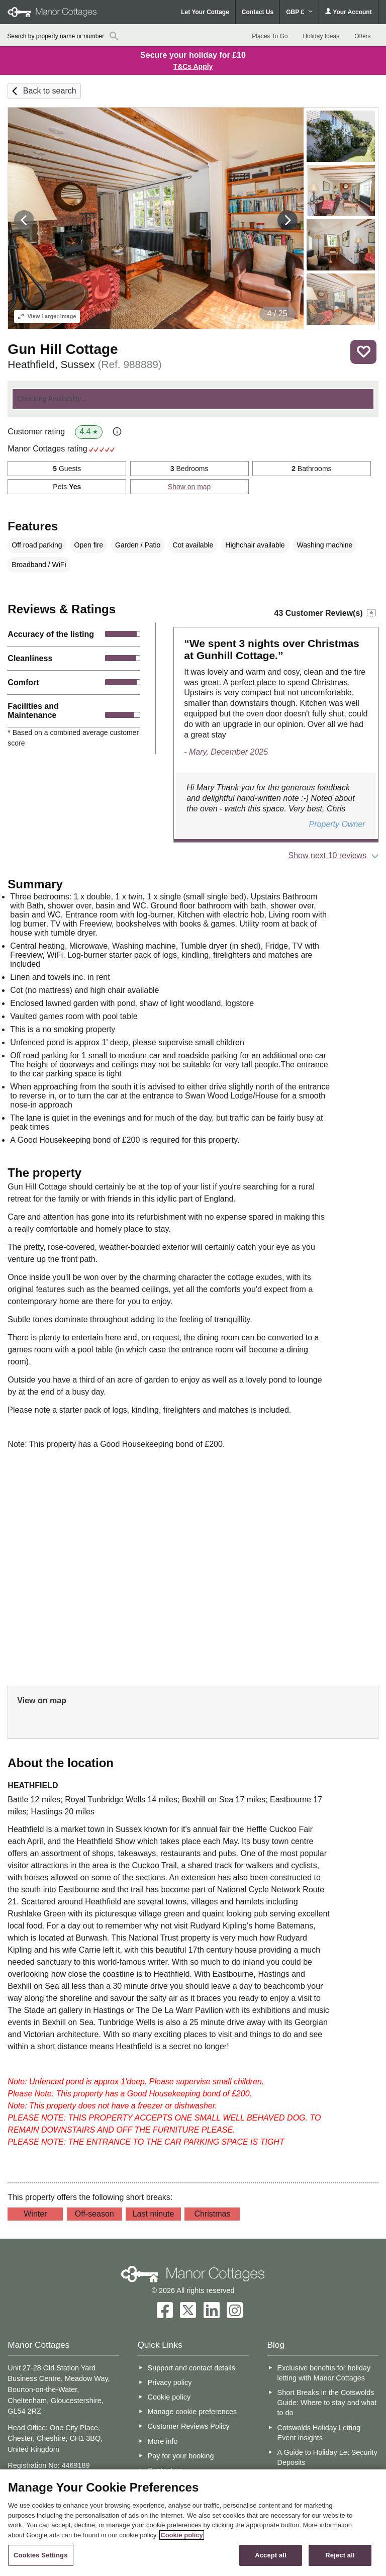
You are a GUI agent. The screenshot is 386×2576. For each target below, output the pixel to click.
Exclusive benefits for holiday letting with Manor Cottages (324, 2373)
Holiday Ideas (321, 36)
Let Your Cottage (205, 12)
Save (363, 352)
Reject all (339, 2555)
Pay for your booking (181, 2456)
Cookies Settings (41, 2555)
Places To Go (269, 36)
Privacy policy (170, 2382)
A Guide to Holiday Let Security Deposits (327, 2457)
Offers (362, 36)
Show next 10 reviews (327, 855)
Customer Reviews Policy (189, 2426)
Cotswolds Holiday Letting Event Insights (319, 2433)
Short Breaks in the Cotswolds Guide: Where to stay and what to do (327, 2402)
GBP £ (299, 12)
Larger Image (47, 316)
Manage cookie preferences (192, 2412)
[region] (193, 2522)
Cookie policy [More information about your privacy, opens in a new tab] (181, 2535)
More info (163, 2441)
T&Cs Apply (193, 66)
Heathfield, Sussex (84, 364)
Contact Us (257, 12)
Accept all (270, 2555)
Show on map (189, 487)
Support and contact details (191, 2368)
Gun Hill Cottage (63, 349)
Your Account (348, 12)
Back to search (49, 90)
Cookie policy (169, 2397)
